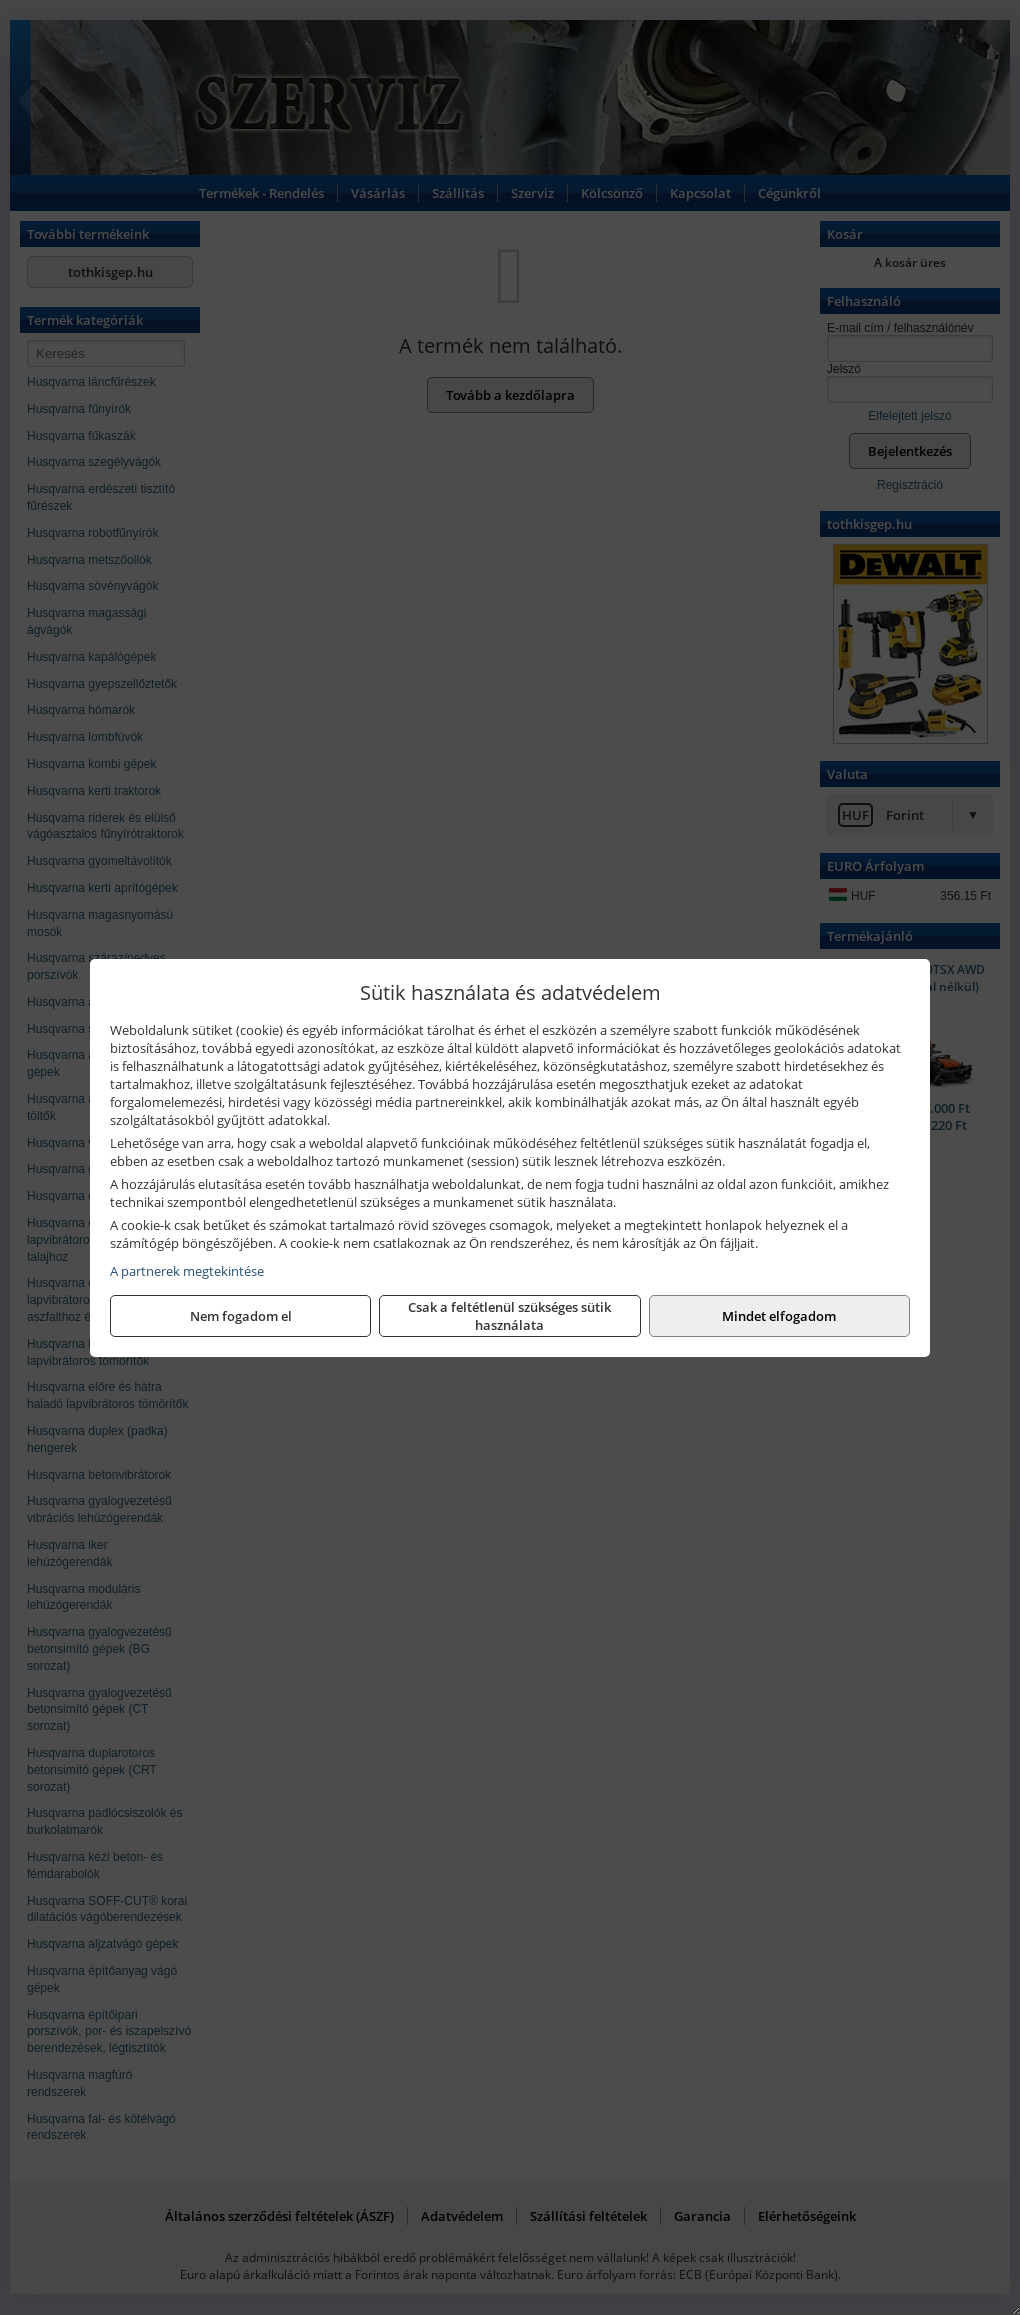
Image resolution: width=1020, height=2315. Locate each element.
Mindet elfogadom (779, 1316)
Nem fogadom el (241, 1316)
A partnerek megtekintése (187, 1271)
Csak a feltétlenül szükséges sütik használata (509, 1316)
